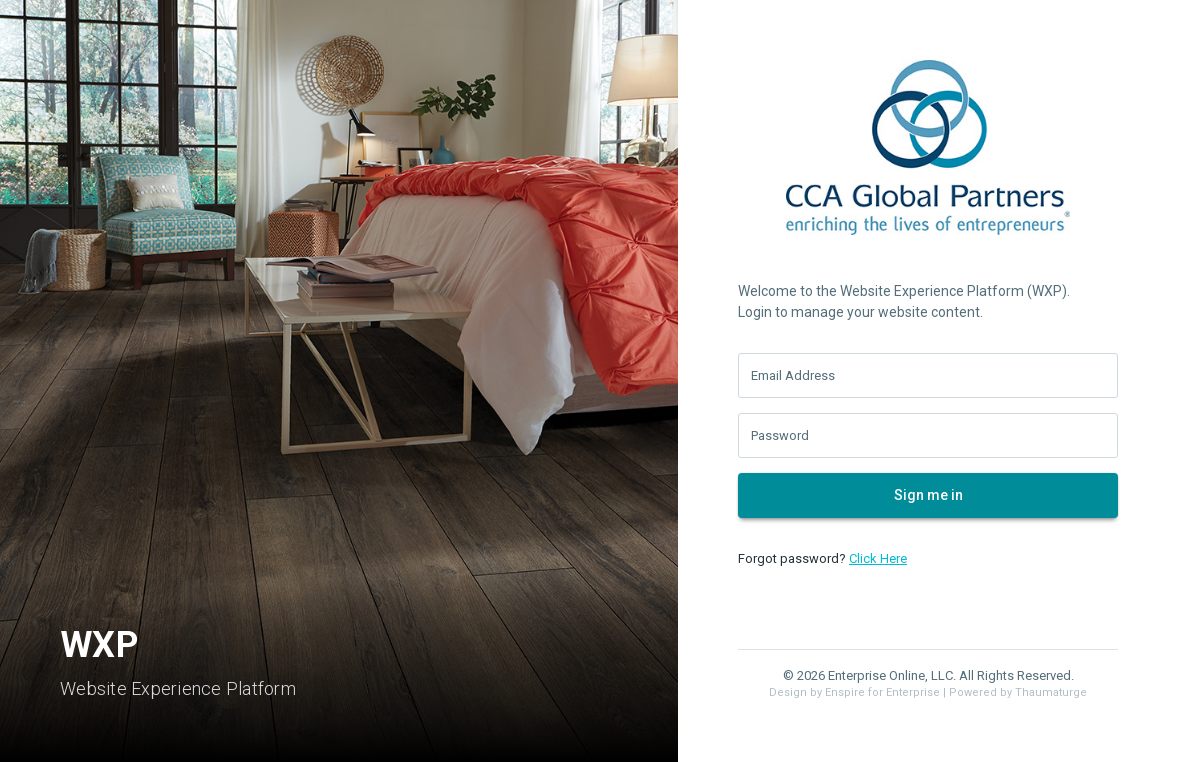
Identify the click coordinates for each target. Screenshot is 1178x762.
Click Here (878, 558)
